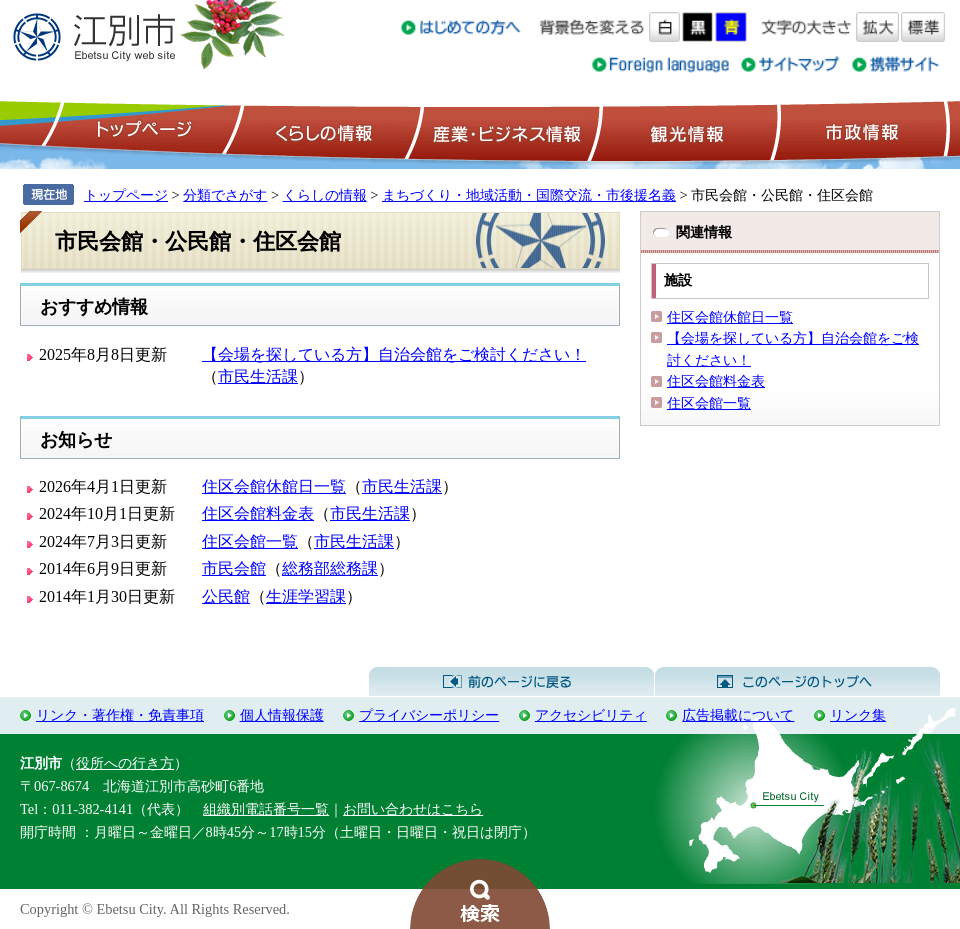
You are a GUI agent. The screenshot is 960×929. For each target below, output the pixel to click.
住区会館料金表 (258, 513)
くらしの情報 (322, 131)
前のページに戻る (511, 682)
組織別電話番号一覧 (266, 809)
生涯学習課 (306, 596)
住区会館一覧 (250, 541)
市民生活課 (258, 376)
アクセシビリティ (591, 715)
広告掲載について (738, 715)
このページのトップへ (797, 682)
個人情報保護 (282, 715)
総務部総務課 (330, 568)
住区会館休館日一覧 (274, 486)
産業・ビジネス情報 (503, 131)
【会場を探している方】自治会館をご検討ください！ (394, 354)
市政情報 (860, 131)
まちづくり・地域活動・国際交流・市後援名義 (529, 195)
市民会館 (234, 568)
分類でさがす (225, 195)
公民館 (226, 596)
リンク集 (858, 715)
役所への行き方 (125, 763)
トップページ (141, 131)
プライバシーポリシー (429, 715)
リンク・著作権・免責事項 (120, 715)
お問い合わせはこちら (413, 809)
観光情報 (684, 131)
